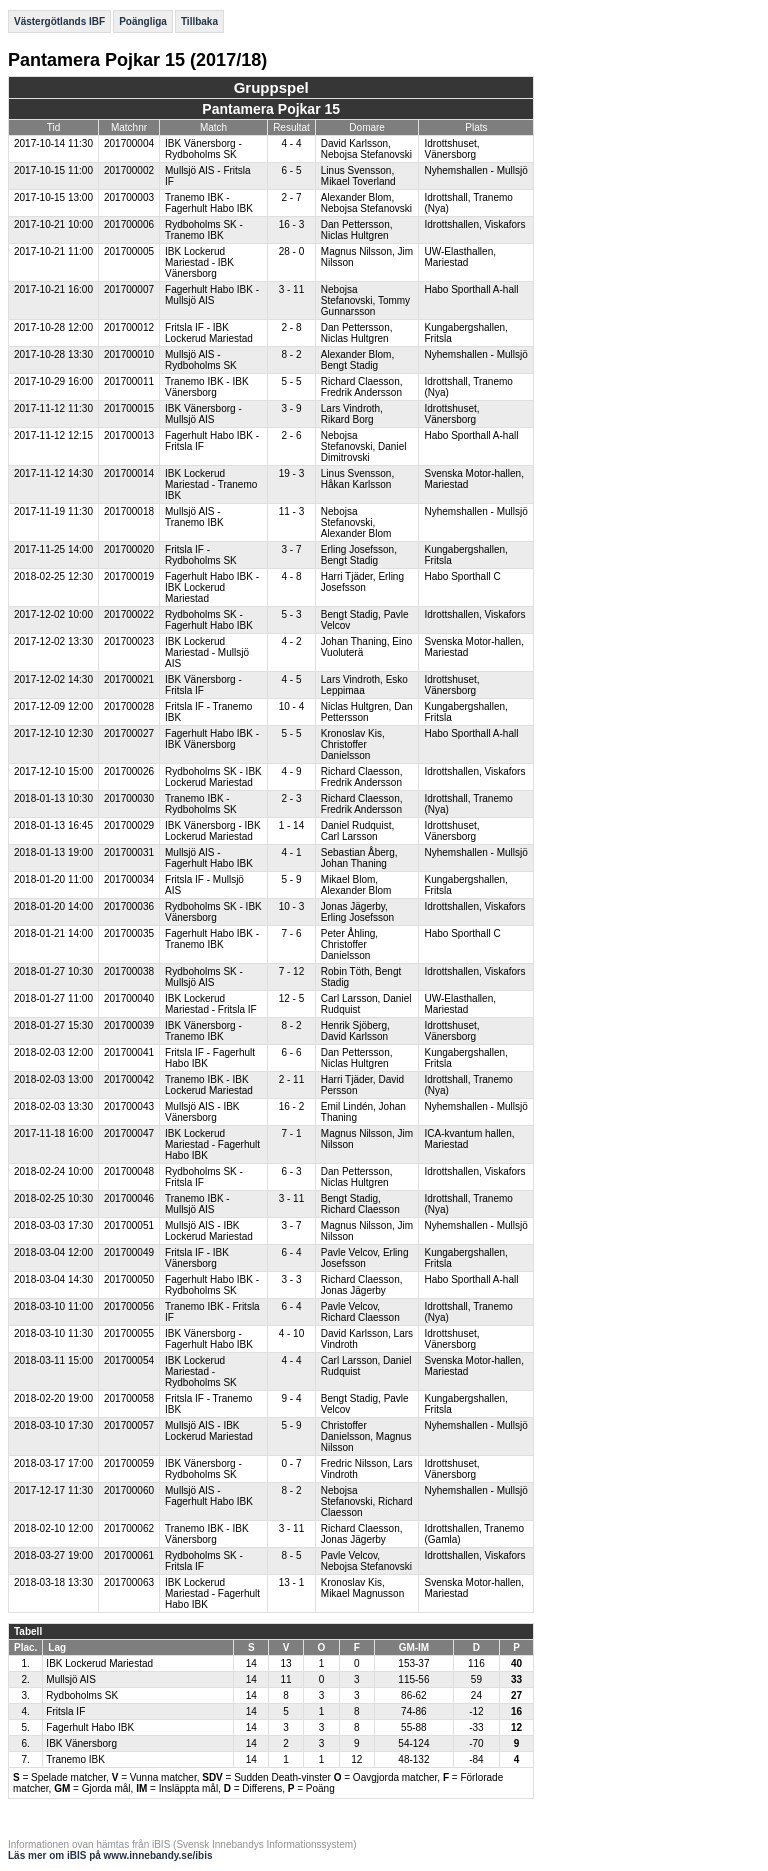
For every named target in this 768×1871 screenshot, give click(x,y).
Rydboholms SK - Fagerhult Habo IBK (209, 620)
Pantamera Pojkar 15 (271, 109)
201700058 (129, 1398)
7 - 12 (292, 971)
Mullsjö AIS (70, 1679)
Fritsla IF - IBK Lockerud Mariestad (209, 333)
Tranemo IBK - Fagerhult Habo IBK (209, 203)
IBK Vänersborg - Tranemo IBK (203, 1031)
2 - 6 (291, 435)
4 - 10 (292, 1333)
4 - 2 (291, 641)
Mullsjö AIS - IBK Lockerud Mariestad (209, 1231)
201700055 (129, 1333)
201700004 (129, 143)
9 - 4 (291, 1398)
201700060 (129, 1490)
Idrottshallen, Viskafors (474, 224)
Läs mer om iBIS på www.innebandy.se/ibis (110, 1855)
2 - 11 (292, 1079)
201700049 (129, 1252)
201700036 (129, 906)
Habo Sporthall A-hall (471, 289)
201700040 (129, 998)
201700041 (129, 1052)
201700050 (129, 1279)
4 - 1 (291, 852)
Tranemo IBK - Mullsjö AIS (197, 1204)
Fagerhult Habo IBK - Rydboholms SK (212, 1285)
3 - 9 (291, 408)
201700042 (129, 1079)
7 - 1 (291, 1133)
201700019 (129, 576)
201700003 (129, 197)
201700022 (129, 614)
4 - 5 (291, 679)
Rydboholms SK (82, 1695)
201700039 (129, 1025)
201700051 (129, 1225)
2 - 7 (291, 197)
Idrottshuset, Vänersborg (451, 149)
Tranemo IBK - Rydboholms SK (201, 804)
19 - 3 (292, 473)
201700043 (129, 1106)
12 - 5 (292, 998)
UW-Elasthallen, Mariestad (460, 257)
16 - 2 (292, 1106)
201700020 (129, 549)
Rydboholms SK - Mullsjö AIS (204, 977)
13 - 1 (292, 1582)
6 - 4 (291, 1252)
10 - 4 (292, 706)
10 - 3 (292, 906)
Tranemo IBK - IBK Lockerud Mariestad (209, 1085)
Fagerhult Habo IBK (90, 1727)
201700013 (129, 435)
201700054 (129, 1360)
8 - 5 (291, 1555)
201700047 (129, 1133)
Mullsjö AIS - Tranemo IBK (194, 517)
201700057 (129, 1425)
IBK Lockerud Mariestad (99, 1663)
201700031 (129, 852)
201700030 (129, 798)
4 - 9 (291, 771)
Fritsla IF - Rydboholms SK (201, 555)
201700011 (129, 381)
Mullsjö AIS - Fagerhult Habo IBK (209, 858)
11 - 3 (292, 511)
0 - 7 (291, 1463)
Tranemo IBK (75, 1759)
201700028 (129, 706)
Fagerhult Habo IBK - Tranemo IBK (212, 939)
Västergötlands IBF (59, 21)
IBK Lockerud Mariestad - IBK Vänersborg (199, 262)
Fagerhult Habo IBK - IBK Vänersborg (212, 739)
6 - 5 (291, 170)
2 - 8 (291, 327)
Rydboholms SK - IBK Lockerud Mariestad (213, 777)
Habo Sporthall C (462, 576)
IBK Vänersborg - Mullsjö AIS (203, 414)
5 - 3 (291, 614)
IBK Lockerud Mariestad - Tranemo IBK (211, 484)
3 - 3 (291, 1279)
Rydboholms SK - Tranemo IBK (204, 230)
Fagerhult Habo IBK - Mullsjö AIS (212, 295)
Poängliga (143, 21)
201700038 (129, 971)
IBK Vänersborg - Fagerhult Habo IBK (209, 1339)
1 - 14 (292, 825)
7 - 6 (291, 933)
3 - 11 (292, 289)
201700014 (129, 473)
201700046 (129, 1198)
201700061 (129, 1555)
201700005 (129, 251)
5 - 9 (291, 879)
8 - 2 (291, 354)
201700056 (129, 1306)
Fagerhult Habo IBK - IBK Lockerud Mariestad (212, 587)
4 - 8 (291, 576)
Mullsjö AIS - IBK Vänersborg (202, 1112)
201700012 (129, 327)
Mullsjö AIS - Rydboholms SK (201, 360)
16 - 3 (292, 224)
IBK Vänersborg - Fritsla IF (203, 685)
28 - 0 (292, 251)
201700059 (129, 1463)
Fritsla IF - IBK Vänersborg (197, 1258)
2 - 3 (291, 798)
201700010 (129, 354)
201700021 (129, 679)
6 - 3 (291, 1171)
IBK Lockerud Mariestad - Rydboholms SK (201, 1371)
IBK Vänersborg (81, 1743)
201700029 (129, 825)
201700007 (129, 289)
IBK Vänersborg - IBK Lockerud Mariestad (213, 831)
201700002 (129, 170)
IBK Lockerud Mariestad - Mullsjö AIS (207, 652)
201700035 (129, 933)
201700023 (129, 641)
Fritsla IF (65, 1711)
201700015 (129, 408)
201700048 (129, 1171)
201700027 (129, 733)
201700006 (129, 224)
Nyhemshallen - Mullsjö (475, 170)
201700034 (129, 879)
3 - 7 (291, 549)
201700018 (129, 511)
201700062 (129, 1528)
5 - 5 (291, 381)
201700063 (129, 1582)
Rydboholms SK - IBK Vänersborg (213, 912)
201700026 (129, 771)
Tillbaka (199, 21)
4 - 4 (291, 143)
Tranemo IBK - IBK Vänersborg (207, 387)
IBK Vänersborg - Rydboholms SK (203, 149)
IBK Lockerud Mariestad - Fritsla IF (211, 1004)
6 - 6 (291, 1052)
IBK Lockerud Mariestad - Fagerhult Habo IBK (212, 1144)
